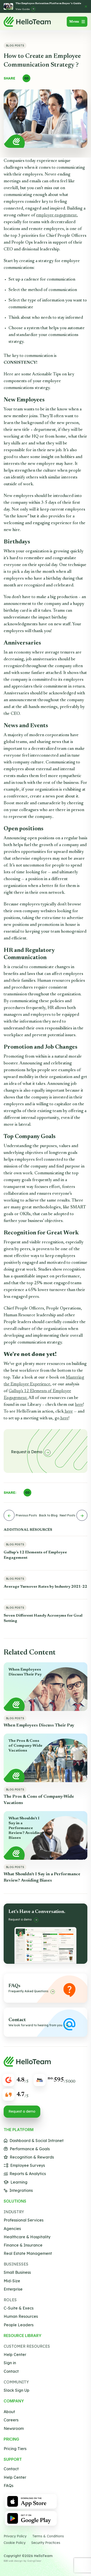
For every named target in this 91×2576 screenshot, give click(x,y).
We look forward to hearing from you (38, 2025)
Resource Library (22, 2335)
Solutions (15, 2201)
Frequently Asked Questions (31, 1991)
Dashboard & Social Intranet (34, 2140)
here (79, 1405)
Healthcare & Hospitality (27, 2237)
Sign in (10, 2363)
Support (13, 2459)
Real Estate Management (28, 2253)
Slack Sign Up (16, 2390)
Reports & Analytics (25, 2173)
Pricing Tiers (15, 2448)
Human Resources (21, 2316)
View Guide (25, 9)
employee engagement (56, 215)
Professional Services (23, 2220)
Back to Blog (48, 1515)
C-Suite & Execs (18, 2308)
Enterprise (13, 2289)
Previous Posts (20, 1515)
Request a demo (23, 1920)
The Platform (18, 2129)
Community (16, 2382)
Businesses (16, 2264)
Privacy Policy (15, 2536)
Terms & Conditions (48, 2536)
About (9, 2411)
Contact (11, 2371)
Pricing (11, 2439)
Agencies (12, 2228)
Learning (15, 2182)
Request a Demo (30, 1452)
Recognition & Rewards (29, 2157)
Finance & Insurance (23, 2245)
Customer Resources (27, 2346)
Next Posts (73, 1515)
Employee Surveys (24, 2165)
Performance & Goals (27, 2149)
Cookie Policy (14, 2543)
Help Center (15, 2354)
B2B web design (13, 2560)
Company (14, 2401)
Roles (10, 2300)
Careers (11, 2420)
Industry (14, 2212)
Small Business (17, 2272)
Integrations (18, 2190)
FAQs (8, 2485)
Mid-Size (12, 2281)
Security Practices (45, 2543)
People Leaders (18, 2325)
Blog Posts (15, 45)
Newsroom (14, 2428)
